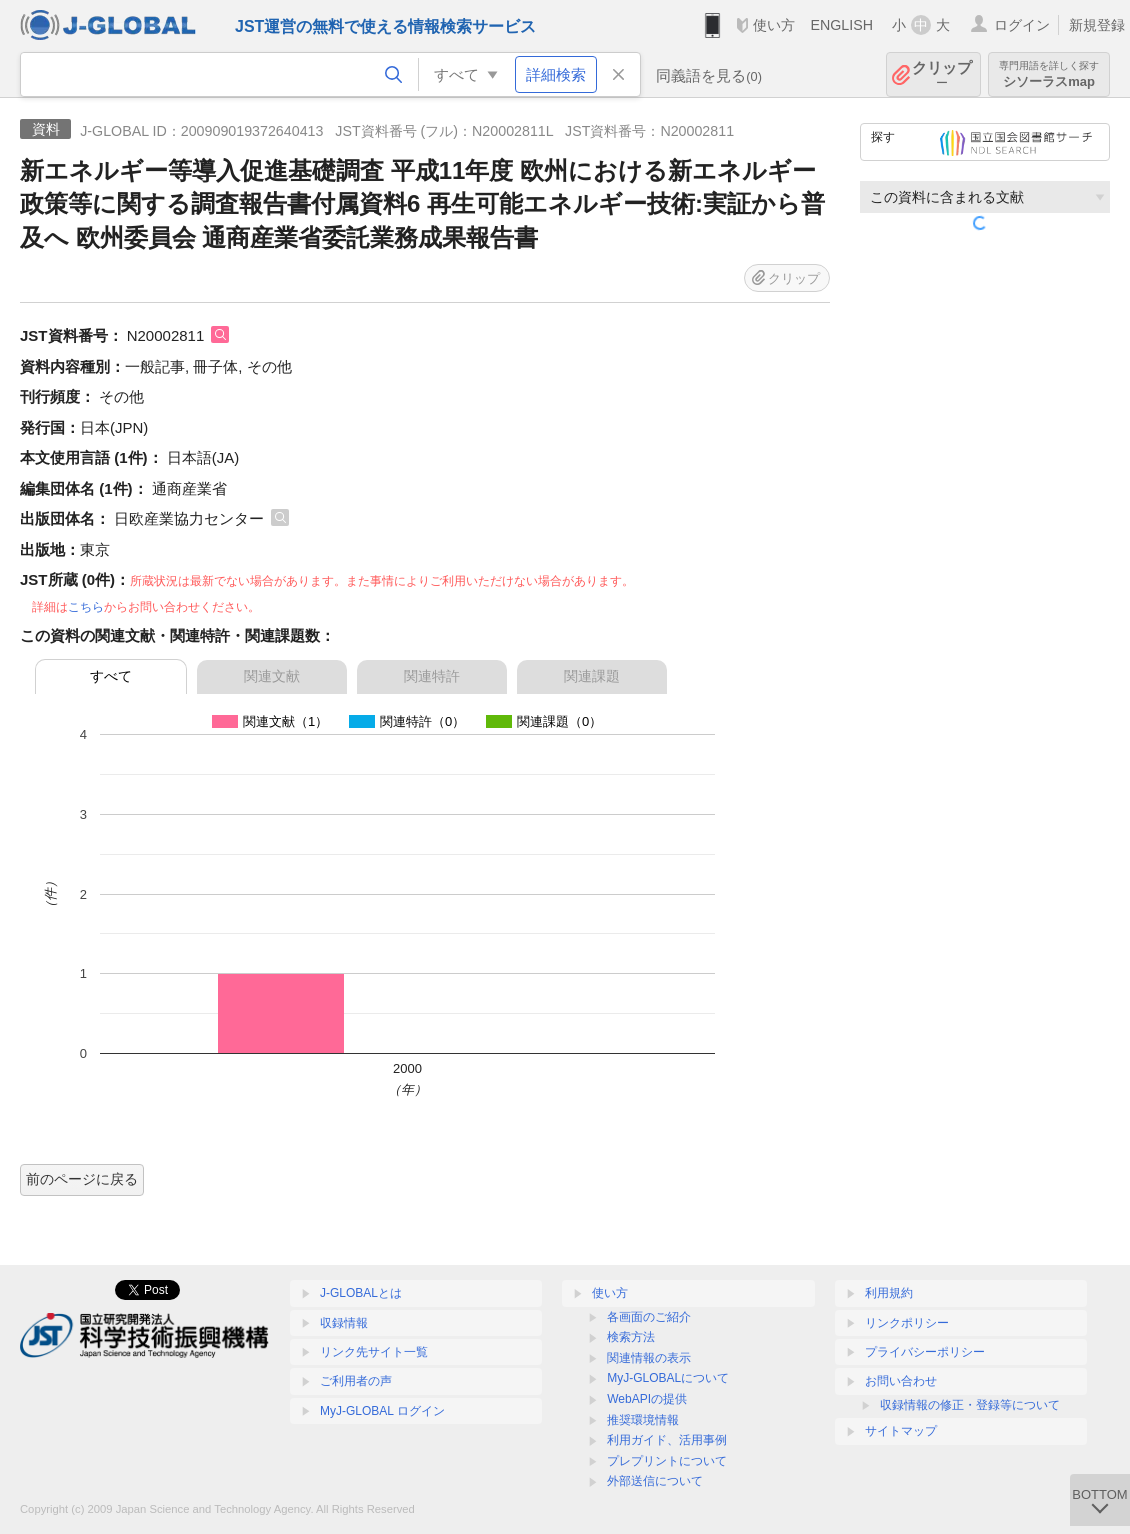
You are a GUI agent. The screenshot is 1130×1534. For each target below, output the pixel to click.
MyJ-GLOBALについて (668, 1378)
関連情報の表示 (649, 1358)
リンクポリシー (907, 1323)
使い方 (774, 25)
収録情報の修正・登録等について (970, 1405)
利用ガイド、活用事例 (667, 1440)
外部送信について (655, 1481)
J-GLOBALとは (361, 1293)
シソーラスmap (1049, 74)
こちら (86, 607)
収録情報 (344, 1323)
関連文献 (272, 676)
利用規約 (889, 1293)
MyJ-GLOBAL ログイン (382, 1411)
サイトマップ (901, 1431)
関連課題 (592, 676)
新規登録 (1097, 25)
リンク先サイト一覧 (374, 1352)
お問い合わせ (901, 1381)
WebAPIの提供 (647, 1399)
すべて (111, 676)
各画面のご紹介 (649, 1317)
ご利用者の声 (356, 1381)
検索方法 (631, 1337)
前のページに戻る (82, 1179)
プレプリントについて (667, 1461)
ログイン (1022, 25)
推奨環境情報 (643, 1420)
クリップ (942, 74)
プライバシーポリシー (925, 1352)
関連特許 (432, 676)
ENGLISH (841, 25)
